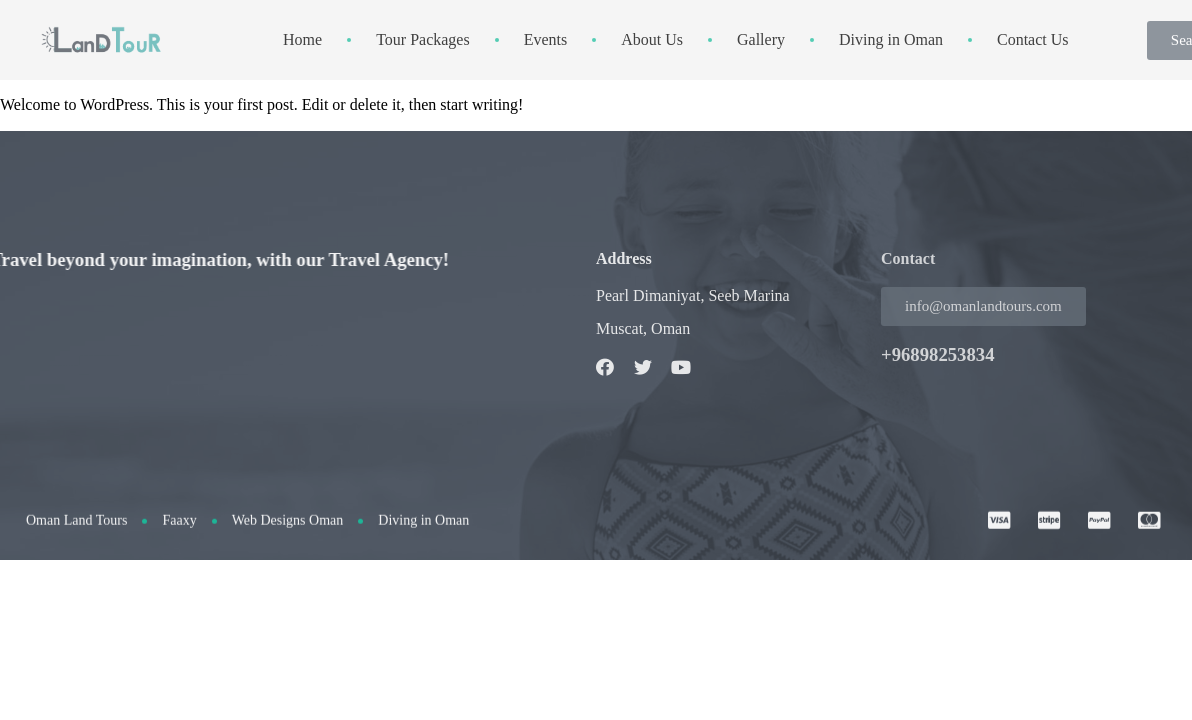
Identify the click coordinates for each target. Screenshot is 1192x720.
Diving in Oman (891, 39)
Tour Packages (423, 39)
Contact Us (1033, 39)
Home (302, 39)
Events (546, 39)
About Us (652, 39)
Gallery (761, 39)
